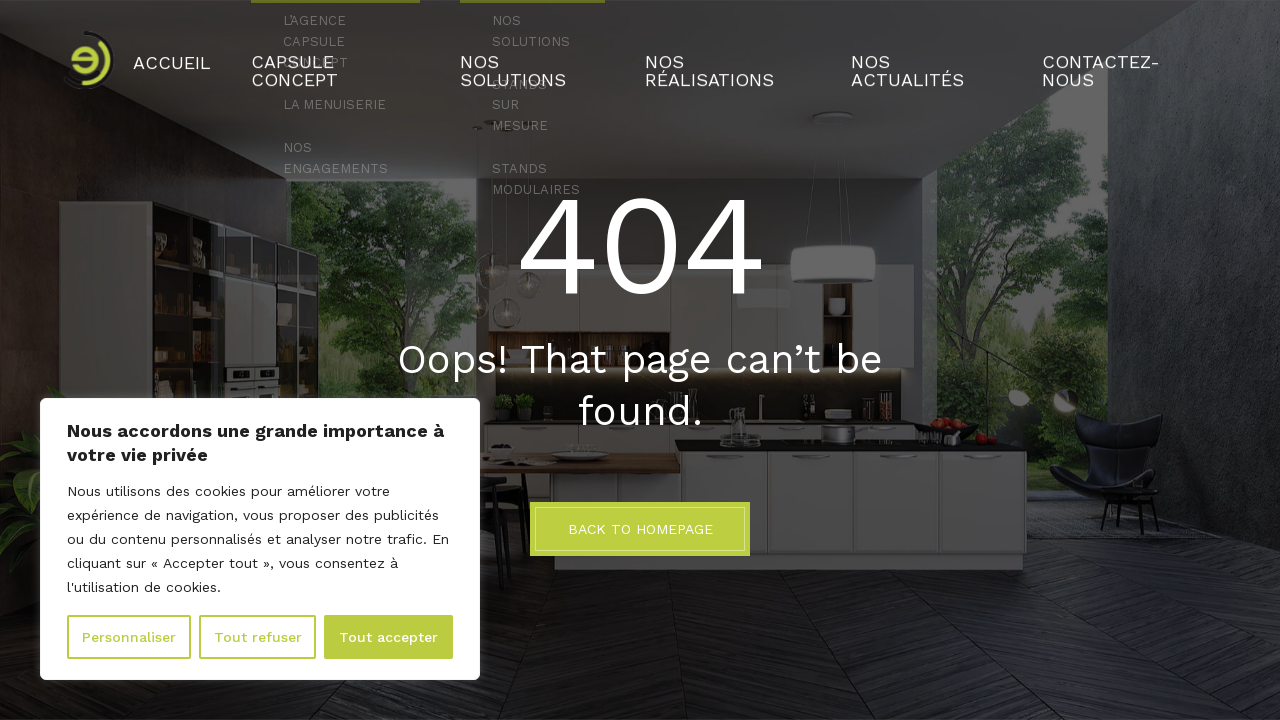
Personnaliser (129, 637)
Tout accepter (388, 637)
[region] (260, 539)
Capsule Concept (390, 55)
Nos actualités (885, 55)
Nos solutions (554, 55)
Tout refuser (258, 637)
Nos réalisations (718, 55)
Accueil (254, 55)
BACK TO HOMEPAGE (640, 529)
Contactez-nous (1049, 55)
